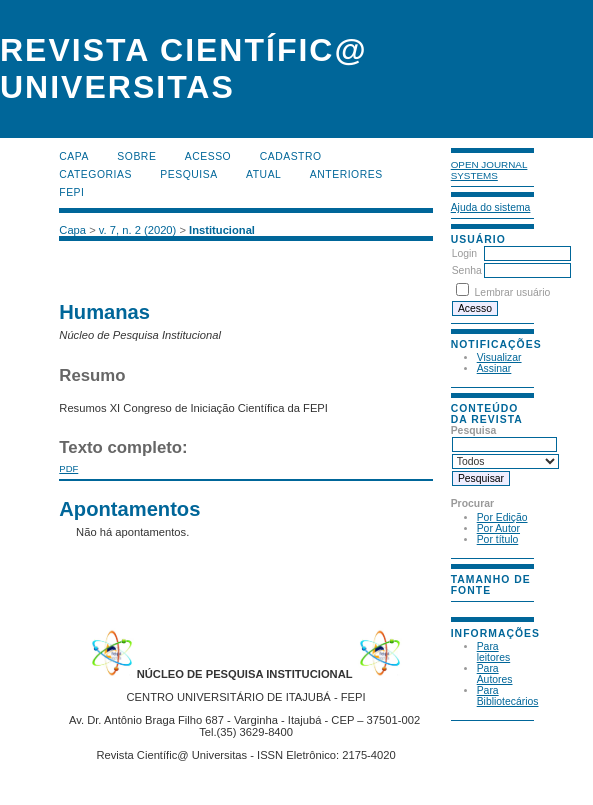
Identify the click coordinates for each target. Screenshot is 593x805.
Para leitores (494, 652)
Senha (467, 270)
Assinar (494, 368)
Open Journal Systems (489, 170)
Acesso (208, 156)
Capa (74, 156)
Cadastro (291, 156)
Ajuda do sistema (491, 207)
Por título (498, 539)
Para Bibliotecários (508, 696)
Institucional (222, 230)
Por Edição (502, 517)
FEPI (71, 192)
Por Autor (498, 528)
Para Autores (495, 674)
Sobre (136, 156)
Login (464, 253)
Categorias (95, 174)
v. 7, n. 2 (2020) (138, 230)
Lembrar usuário (513, 292)
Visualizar (499, 357)
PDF (68, 468)
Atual (263, 174)
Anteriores (346, 174)
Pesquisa (188, 174)
